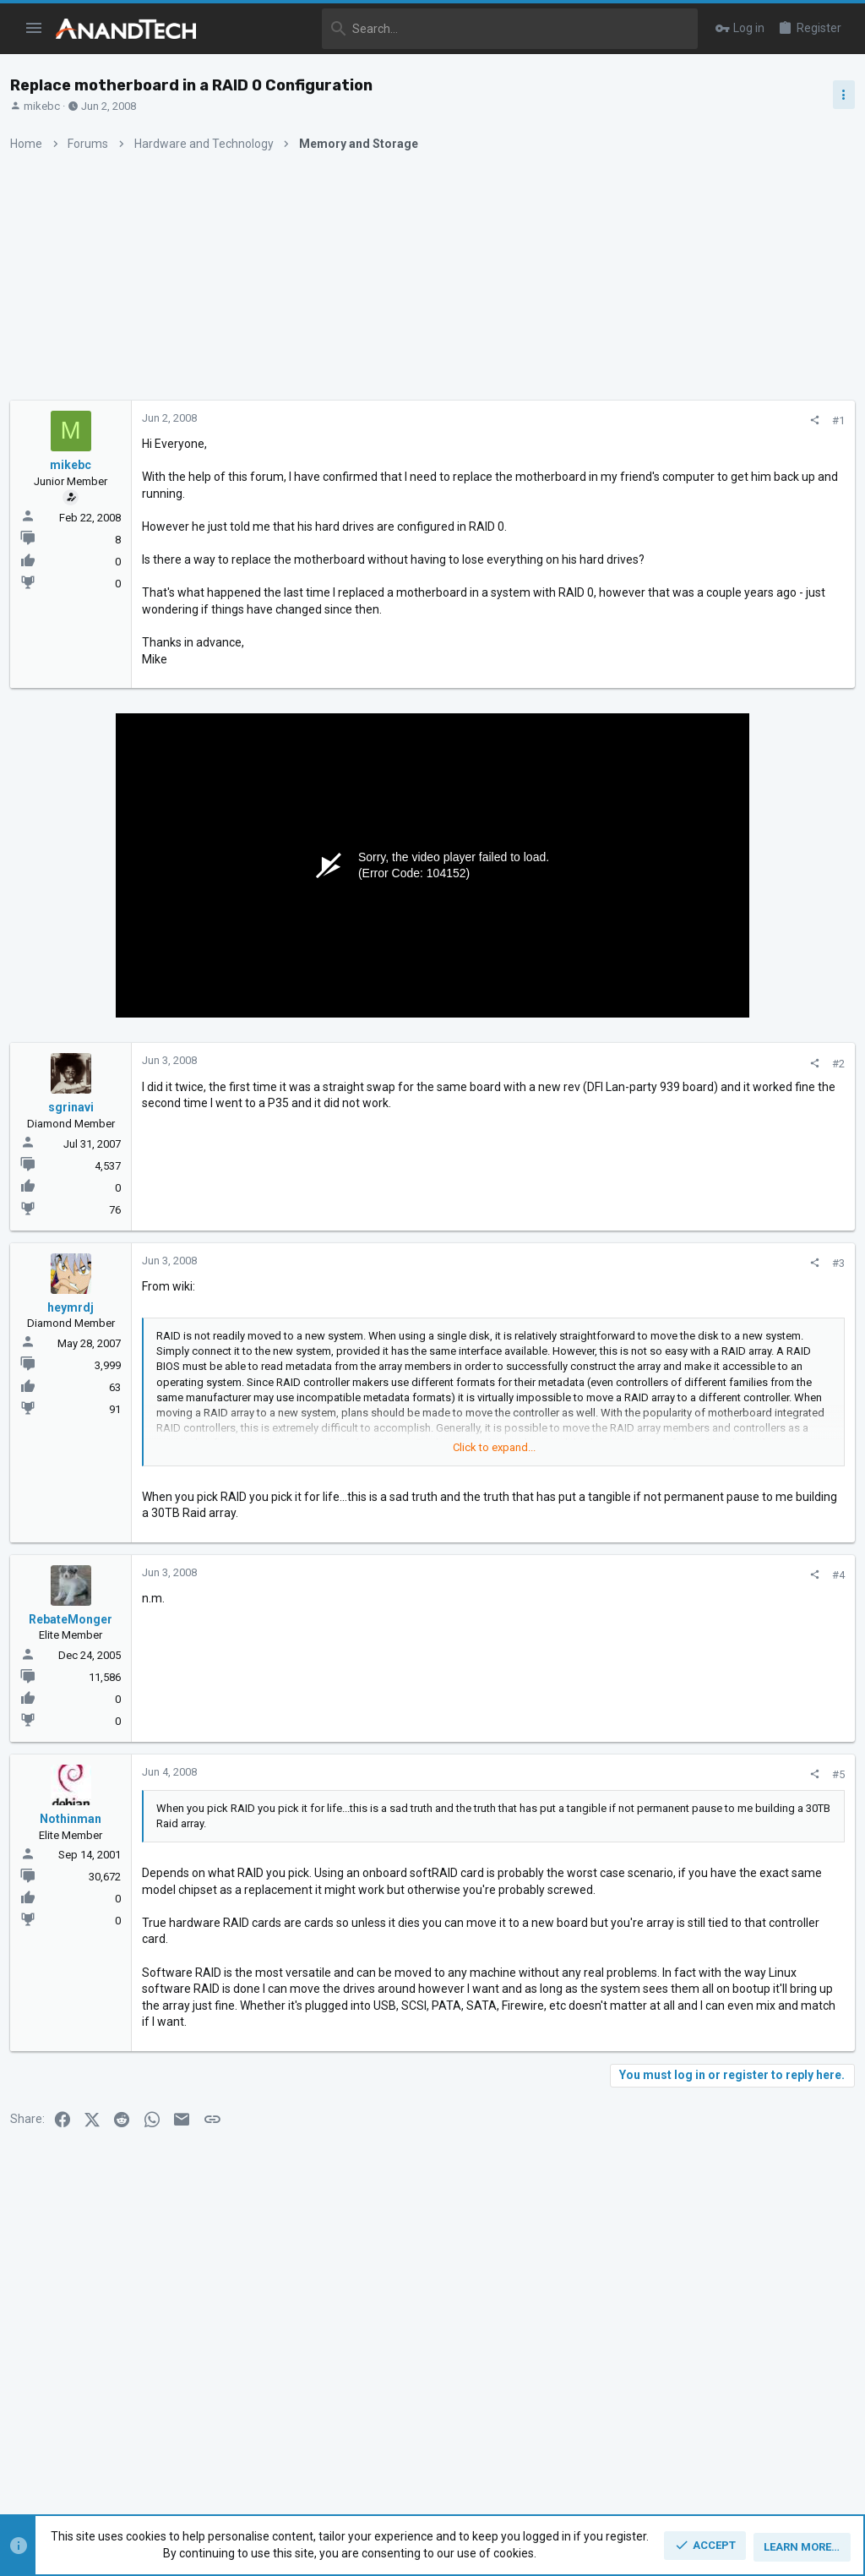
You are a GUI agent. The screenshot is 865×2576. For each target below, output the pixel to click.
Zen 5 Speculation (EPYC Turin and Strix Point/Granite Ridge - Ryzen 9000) (731, 963)
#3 (561, 1296)
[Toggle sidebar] (837, 94)
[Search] (458, 28)
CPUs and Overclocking (692, 1026)
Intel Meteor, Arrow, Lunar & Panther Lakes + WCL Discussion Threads (733, 1077)
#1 (561, 420)
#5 (561, 1807)
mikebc (48, 106)
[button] (34, 28)
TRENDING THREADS (674, 916)
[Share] (537, 420)
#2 (561, 1096)
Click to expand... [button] (359, 1480)
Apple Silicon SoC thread (730, 1273)
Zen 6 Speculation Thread (729, 1354)
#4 (561, 1608)
